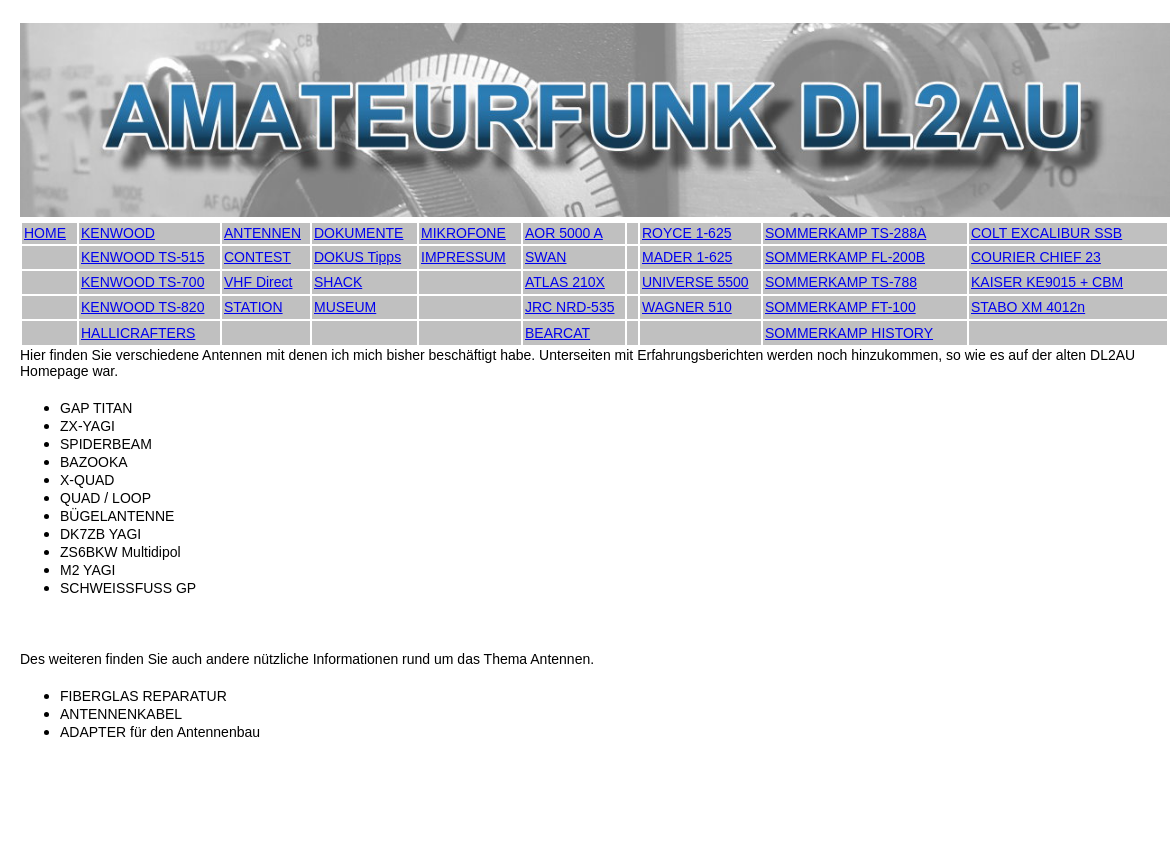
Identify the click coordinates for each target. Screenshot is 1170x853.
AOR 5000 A (564, 233)
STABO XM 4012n (1028, 307)
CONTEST (257, 257)
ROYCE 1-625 (686, 233)
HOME (45, 233)
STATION (253, 307)
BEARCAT (557, 333)
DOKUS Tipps (357, 257)
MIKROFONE (463, 233)
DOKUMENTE (358, 233)
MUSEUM (345, 307)
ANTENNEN (262, 233)
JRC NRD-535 (569, 307)
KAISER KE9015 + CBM (1047, 282)
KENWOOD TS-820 (142, 307)
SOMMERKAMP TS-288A (845, 233)
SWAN (545, 257)
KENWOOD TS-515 (142, 257)
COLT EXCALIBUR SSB (1046, 233)
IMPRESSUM (463, 257)
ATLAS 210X (565, 282)
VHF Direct (258, 282)
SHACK (338, 282)
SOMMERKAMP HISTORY (849, 333)
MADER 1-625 (687, 257)
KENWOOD (118, 233)
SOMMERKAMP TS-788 (841, 282)
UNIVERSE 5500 (695, 282)
